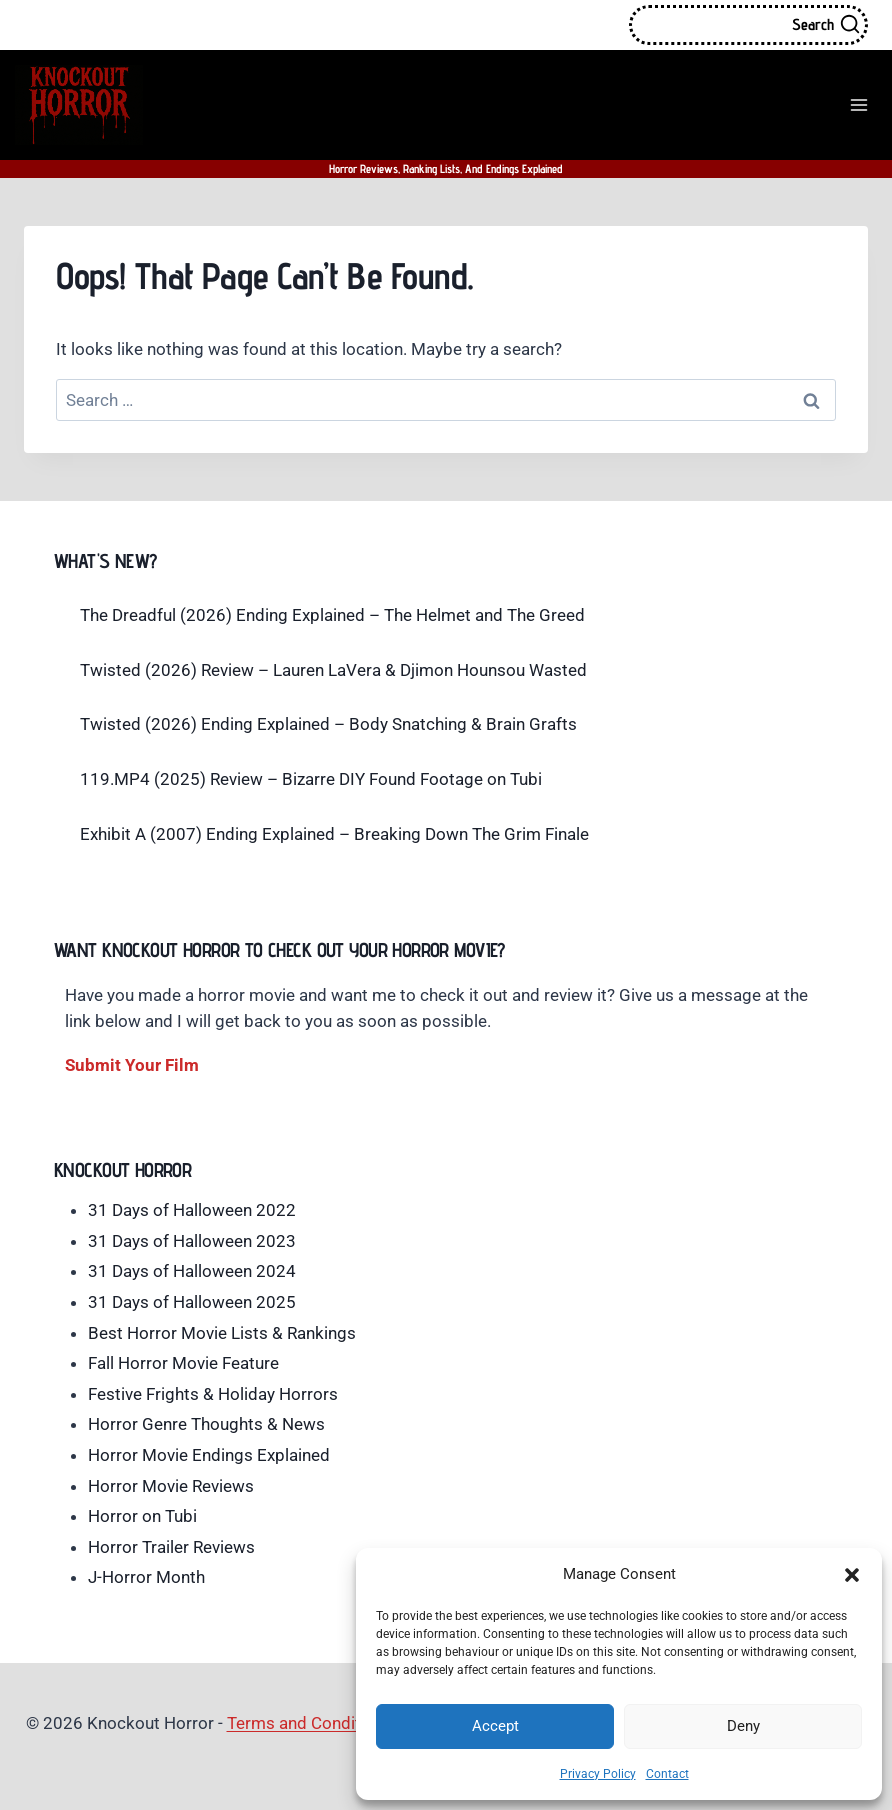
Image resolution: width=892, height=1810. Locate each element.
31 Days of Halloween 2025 (192, 1302)
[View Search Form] (748, 25)
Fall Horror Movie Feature (183, 1363)
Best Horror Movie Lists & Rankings (222, 1333)
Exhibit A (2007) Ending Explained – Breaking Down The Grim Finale (334, 834)
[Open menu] (858, 104)
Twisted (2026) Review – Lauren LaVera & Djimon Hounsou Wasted (333, 670)
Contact (667, 1774)
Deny (743, 1726)
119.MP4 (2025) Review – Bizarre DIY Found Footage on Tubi (311, 779)
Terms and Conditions (310, 1723)
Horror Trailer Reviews (171, 1547)
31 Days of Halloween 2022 (192, 1210)
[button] (852, 1575)
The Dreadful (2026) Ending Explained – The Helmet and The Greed (332, 615)
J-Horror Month (146, 1577)
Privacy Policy (598, 1774)
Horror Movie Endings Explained (209, 1455)
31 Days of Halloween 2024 (192, 1271)
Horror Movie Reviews (171, 1486)
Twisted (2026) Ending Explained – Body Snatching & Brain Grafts (328, 724)
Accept (495, 1726)
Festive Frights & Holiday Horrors (213, 1394)
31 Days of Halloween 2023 (192, 1241)
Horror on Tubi (142, 1516)
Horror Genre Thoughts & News (206, 1424)
